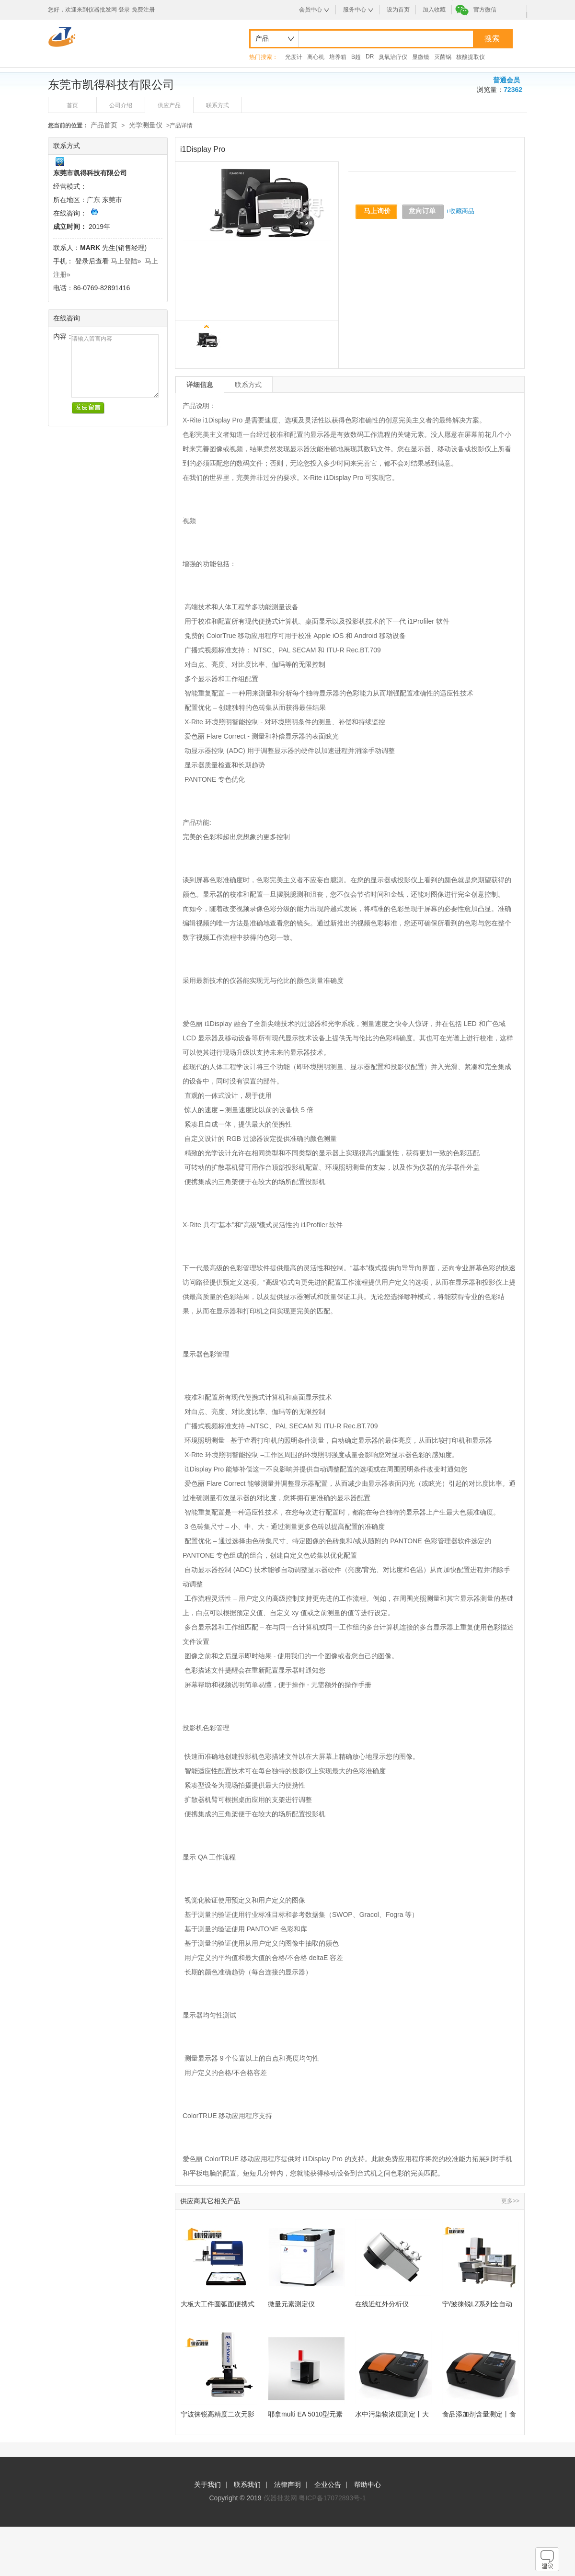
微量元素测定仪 (291, 2304)
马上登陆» (126, 261)
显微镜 (420, 57)
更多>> (510, 2201)
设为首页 (398, 9)
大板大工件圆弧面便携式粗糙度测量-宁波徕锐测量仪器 (219, 2304)
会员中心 (310, 9)
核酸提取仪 (470, 57)
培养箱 (337, 57)
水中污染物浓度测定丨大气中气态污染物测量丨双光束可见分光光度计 (392, 2414)
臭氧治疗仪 (393, 57)
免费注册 (143, 9)
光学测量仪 (145, 125)
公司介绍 (120, 105)
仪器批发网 (280, 2498)
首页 (72, 105)
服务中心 (354, 9)
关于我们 (207, 2484)
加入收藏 (434, 9)
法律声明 (287, 2484)
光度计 (293, 57)
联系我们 (247, 2484)
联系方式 (217, 105)
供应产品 (169, 105)
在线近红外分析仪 (382, 2304)
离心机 (315, 57)
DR (370, 56)
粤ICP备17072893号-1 (332, 2498)
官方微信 (484, 9)
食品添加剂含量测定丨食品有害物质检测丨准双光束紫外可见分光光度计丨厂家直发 (479, 2414)
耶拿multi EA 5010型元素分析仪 (305, 2414)
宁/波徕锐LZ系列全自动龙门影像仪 (477, 2304)
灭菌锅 (442, 57)
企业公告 (327, 2484)
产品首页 (104, 125)
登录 (124, 9)
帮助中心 (367, 2484)
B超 (356, 57)
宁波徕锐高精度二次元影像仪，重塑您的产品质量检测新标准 (217, 2414)
